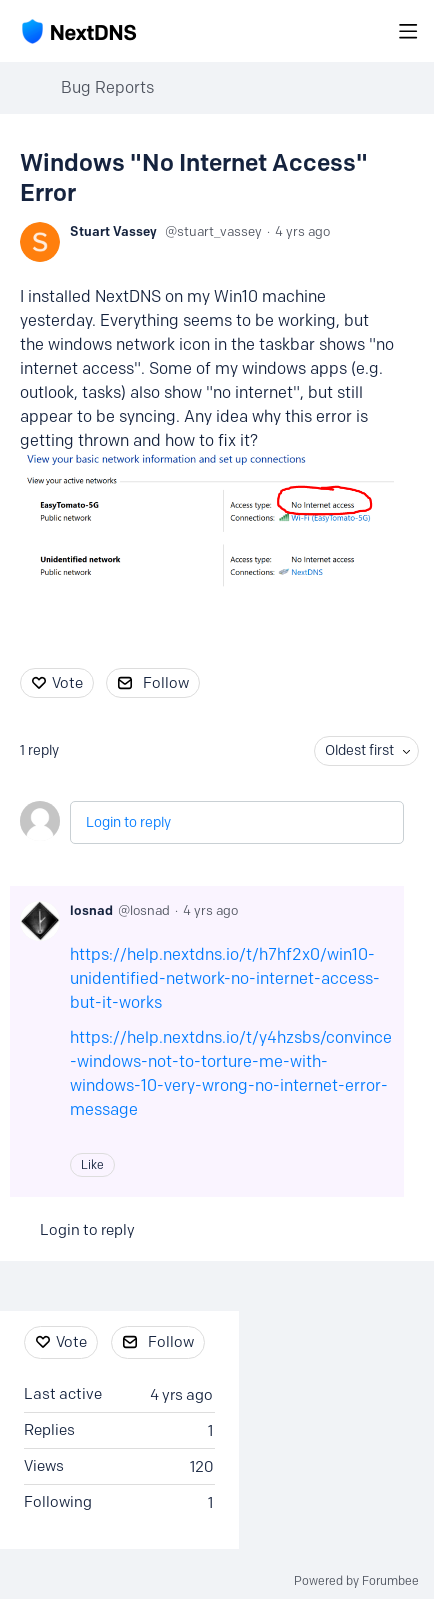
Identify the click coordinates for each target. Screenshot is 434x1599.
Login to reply (128, 822)
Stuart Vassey (113, 231)
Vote (67, 683)
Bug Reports (107, 87)
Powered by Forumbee (356, 1581)
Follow (166, 683)
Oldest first (359, 750)
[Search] (376, 31)
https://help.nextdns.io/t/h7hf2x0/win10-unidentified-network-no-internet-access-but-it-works (225, 978)
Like (92, 1164)
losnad (91, 910)
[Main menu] (408, 31)
